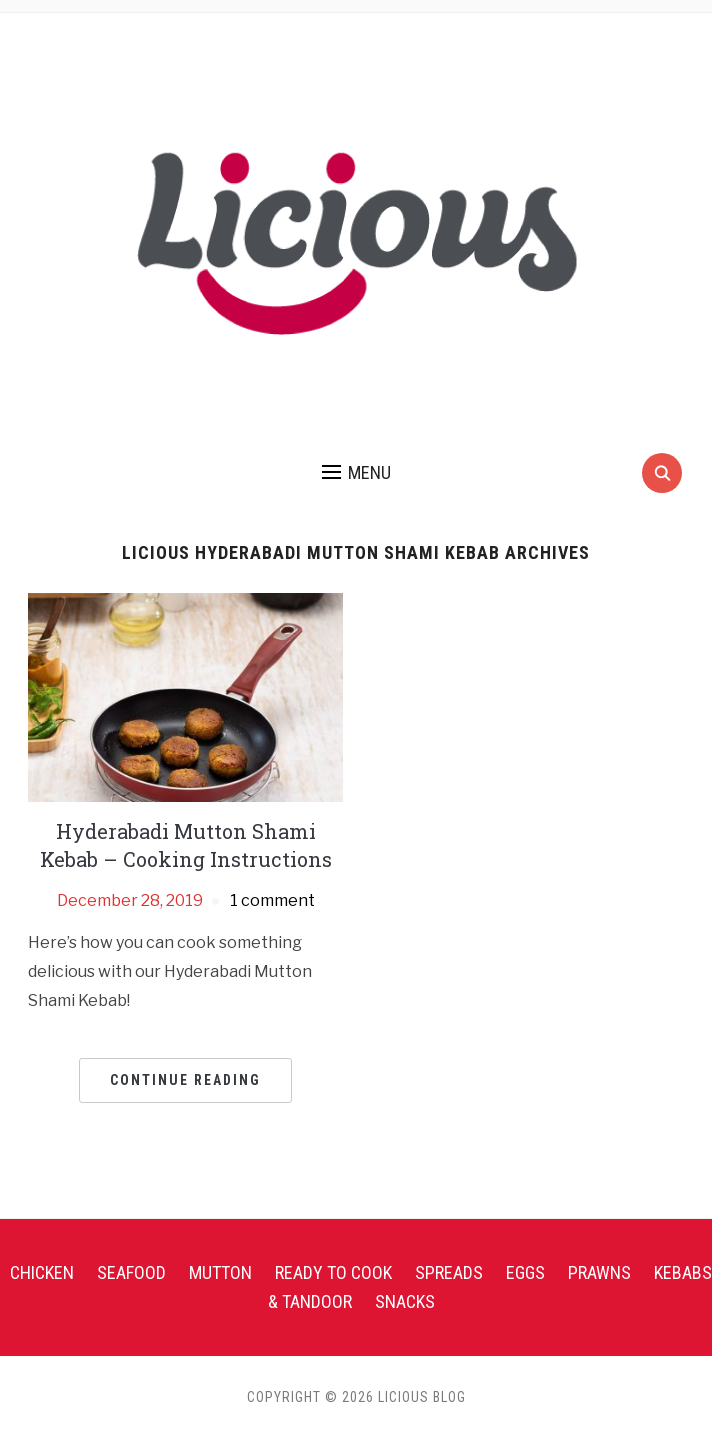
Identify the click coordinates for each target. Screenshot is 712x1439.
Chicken (42, 1272)
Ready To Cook (333, 1272)
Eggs (525, 1272)
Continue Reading (185, 1080)
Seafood (131, 1272)
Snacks (405, 1301)
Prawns (599, 1272)
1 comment (272, 900)
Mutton (220, 1272)
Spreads (449, 1272)
